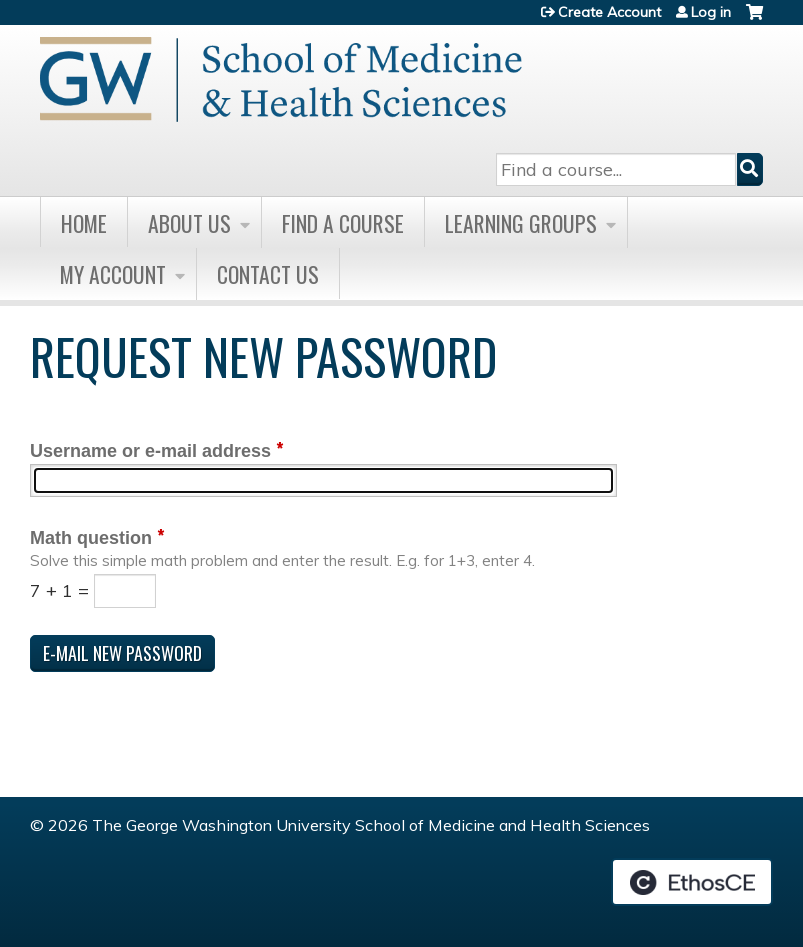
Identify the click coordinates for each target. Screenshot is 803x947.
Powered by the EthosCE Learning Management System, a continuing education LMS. (692, 882)
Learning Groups (521, 223)
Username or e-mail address (150, 451)
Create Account (609, 12)
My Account (113, 274)
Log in (711, 12)
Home (84, 223)
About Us (189, 223)
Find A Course (343, 223)
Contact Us (268, 274)
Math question (91, 538)
